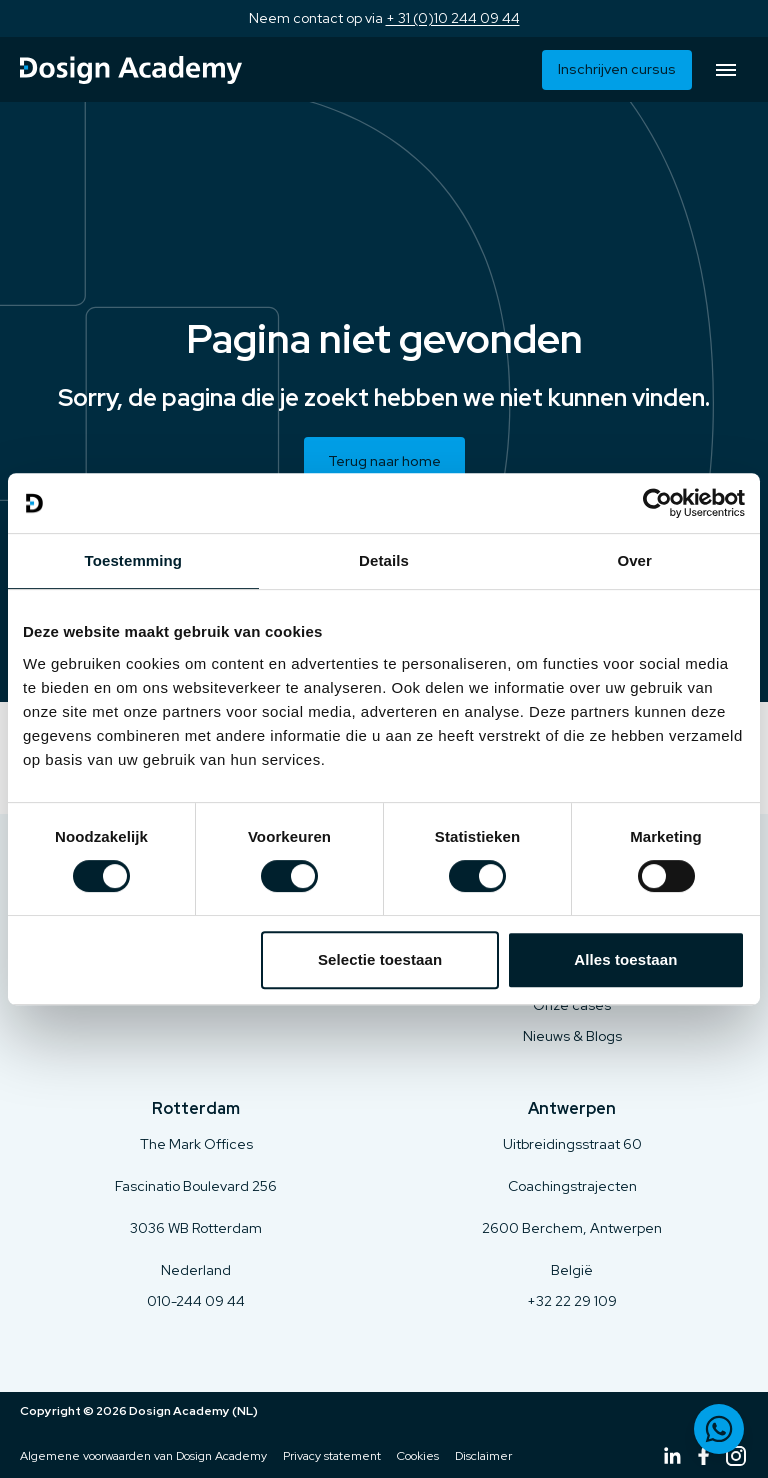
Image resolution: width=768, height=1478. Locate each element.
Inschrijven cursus (617, 69)
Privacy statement (332, 1456)
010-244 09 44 (196, 1301)
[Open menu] (726, 70)
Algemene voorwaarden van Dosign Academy (143, 1456)
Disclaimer (483, 1456)
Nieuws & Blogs (572, 1036)
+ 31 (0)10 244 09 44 (453, 18)
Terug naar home (384, 461)
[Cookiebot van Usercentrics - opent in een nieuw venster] (657, 503)
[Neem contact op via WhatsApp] (719, 1429)
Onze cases (572, 1005)
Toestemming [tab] (134, 560)
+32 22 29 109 (572, 1301)
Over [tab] (634, 560)
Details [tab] (384, 560)
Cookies (418, 1456)
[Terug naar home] (131, 70)
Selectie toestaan (380, 959)
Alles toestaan (625, 959)
